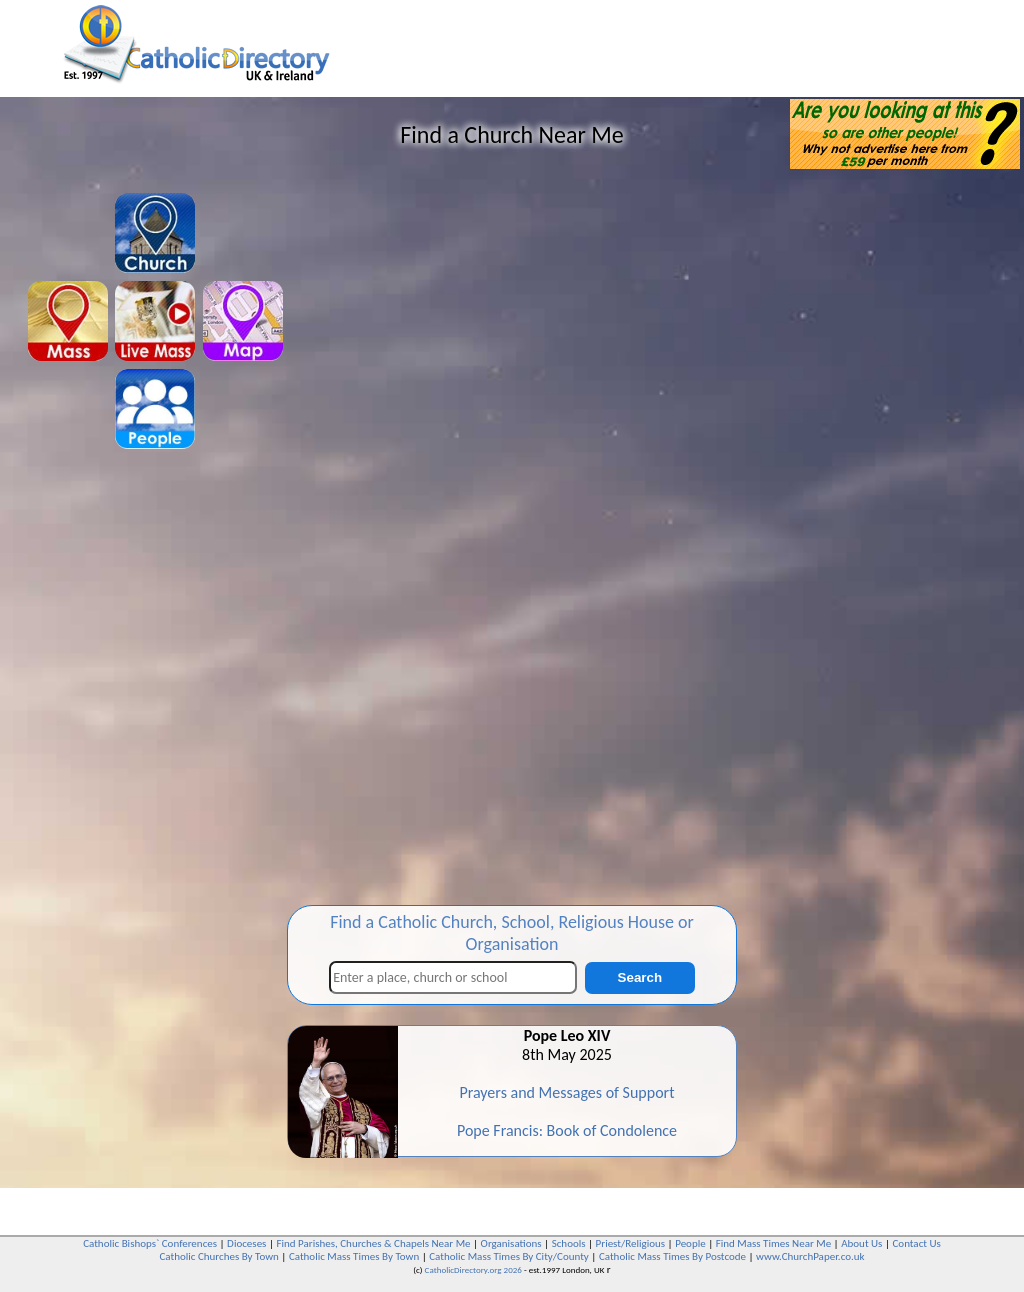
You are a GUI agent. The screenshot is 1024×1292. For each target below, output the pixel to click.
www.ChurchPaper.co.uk (810, 1256)
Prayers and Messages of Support (566, 1092)
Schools (569, 1243)
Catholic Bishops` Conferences (150, 1243)
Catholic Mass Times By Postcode (672, 1256)
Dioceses (246, 1243)
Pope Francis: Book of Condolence (567, 1130)
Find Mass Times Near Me (773, 1243)
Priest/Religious (631, 1243)
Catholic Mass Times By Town (354, 1256)
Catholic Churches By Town (218, 1256)
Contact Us (916, 1243)
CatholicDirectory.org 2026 (473, 1269)
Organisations (511, 1243)
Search (640, 977)
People (690, 1243)
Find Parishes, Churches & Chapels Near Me (373, 1243)
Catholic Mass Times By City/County (509, 1256)
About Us (861, 1243)
